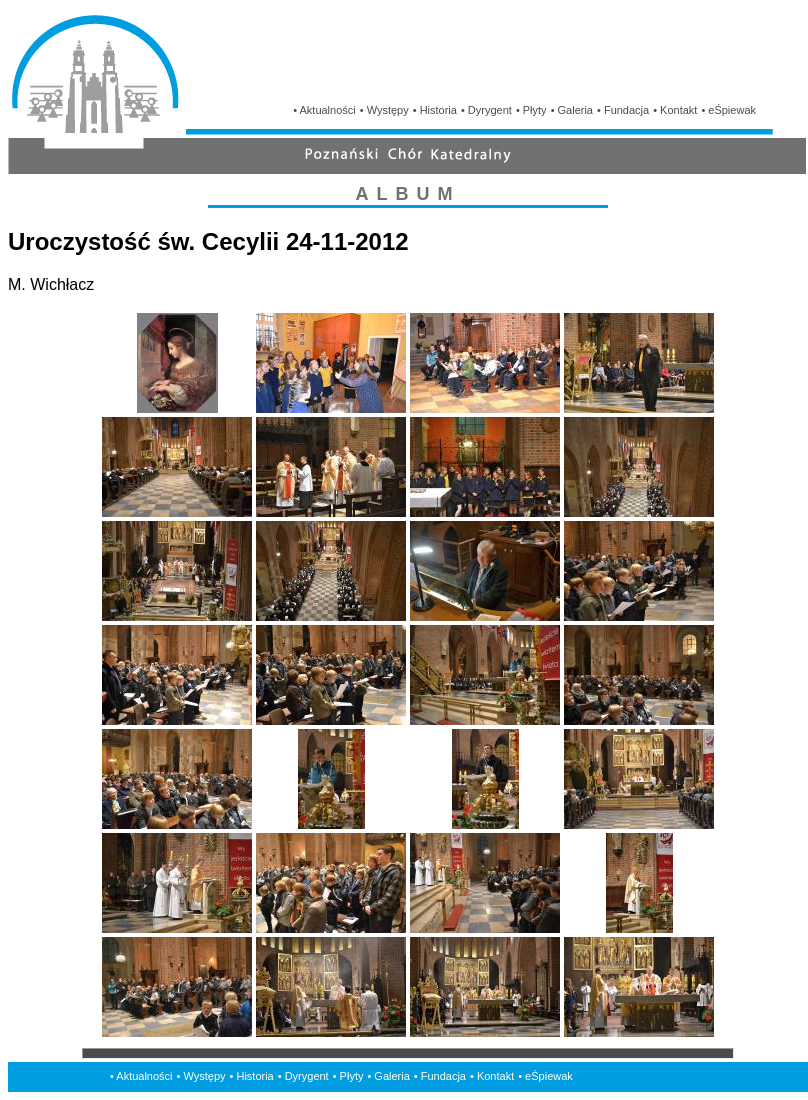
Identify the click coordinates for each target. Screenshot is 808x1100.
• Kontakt (675, 110)
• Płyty (531, 110)
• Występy (384, 110)
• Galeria (572, 110)
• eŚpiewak (728, 110)
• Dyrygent (486, 110)
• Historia (435, 110)
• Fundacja (623, 110)
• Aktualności (324, 110)
